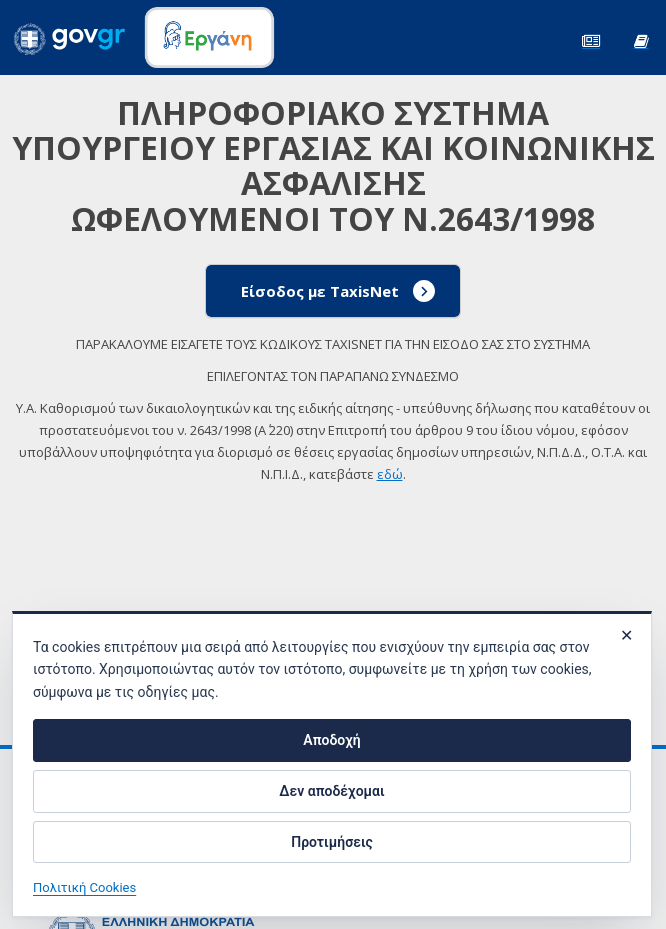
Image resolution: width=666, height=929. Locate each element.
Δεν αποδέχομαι (331, 791)
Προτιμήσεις (331, 842)
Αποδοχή (331, 740)
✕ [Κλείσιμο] (626, 635)
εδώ (390, 474)
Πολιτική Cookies (84, 887)
